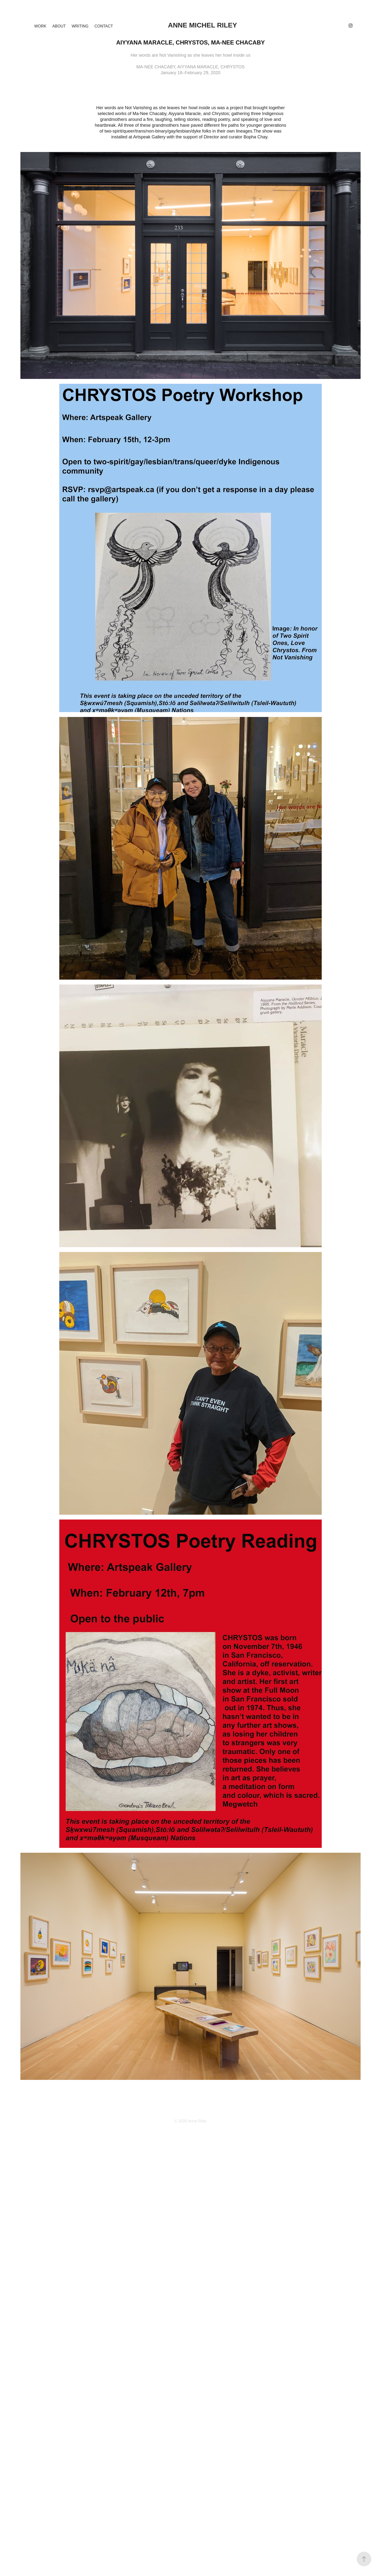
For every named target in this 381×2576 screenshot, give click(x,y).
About (59, 26)
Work (40, 26)
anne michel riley (202, 25)
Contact (104, 26)
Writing (80, 26)
